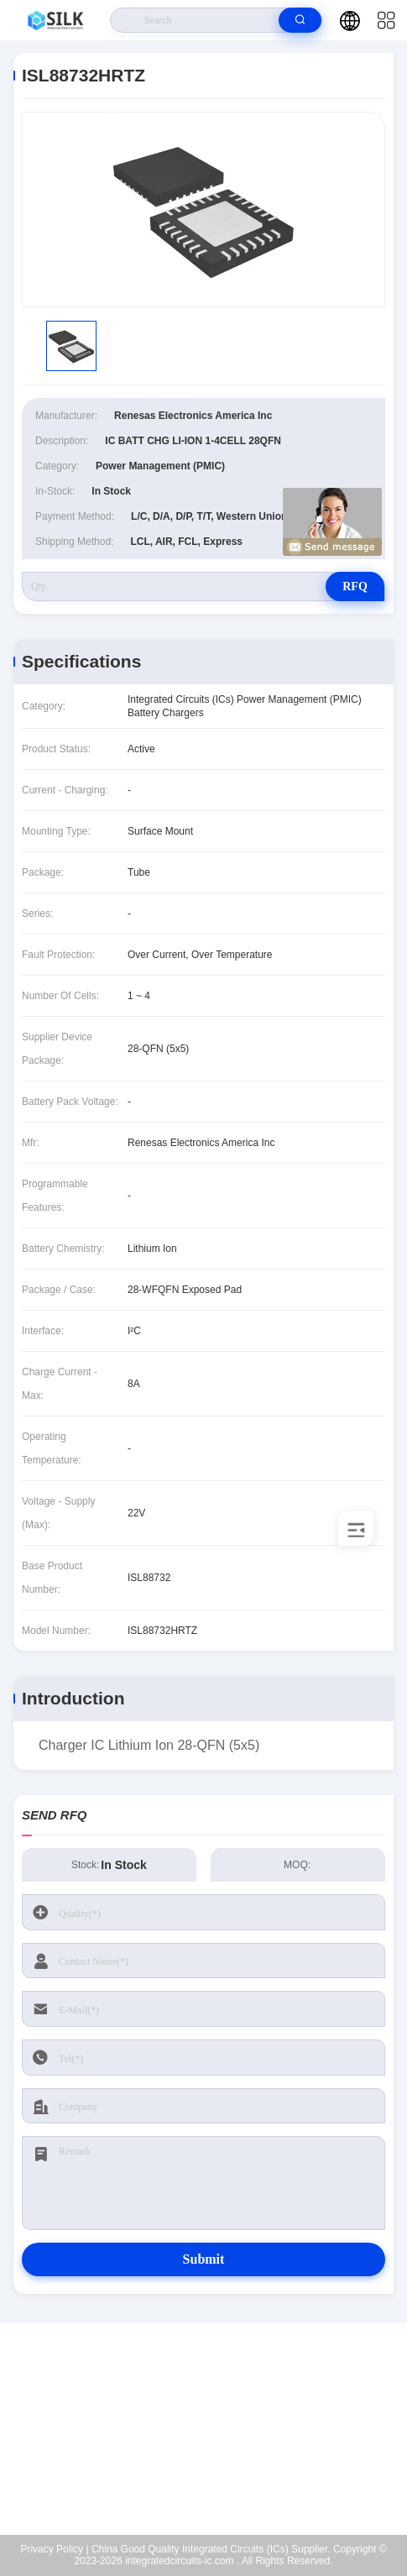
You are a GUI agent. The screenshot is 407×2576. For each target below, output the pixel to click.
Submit (204, 2259)
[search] (300, 20)
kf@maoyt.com (214, 2429)
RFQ (355, 586)
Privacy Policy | (54, 2549)
